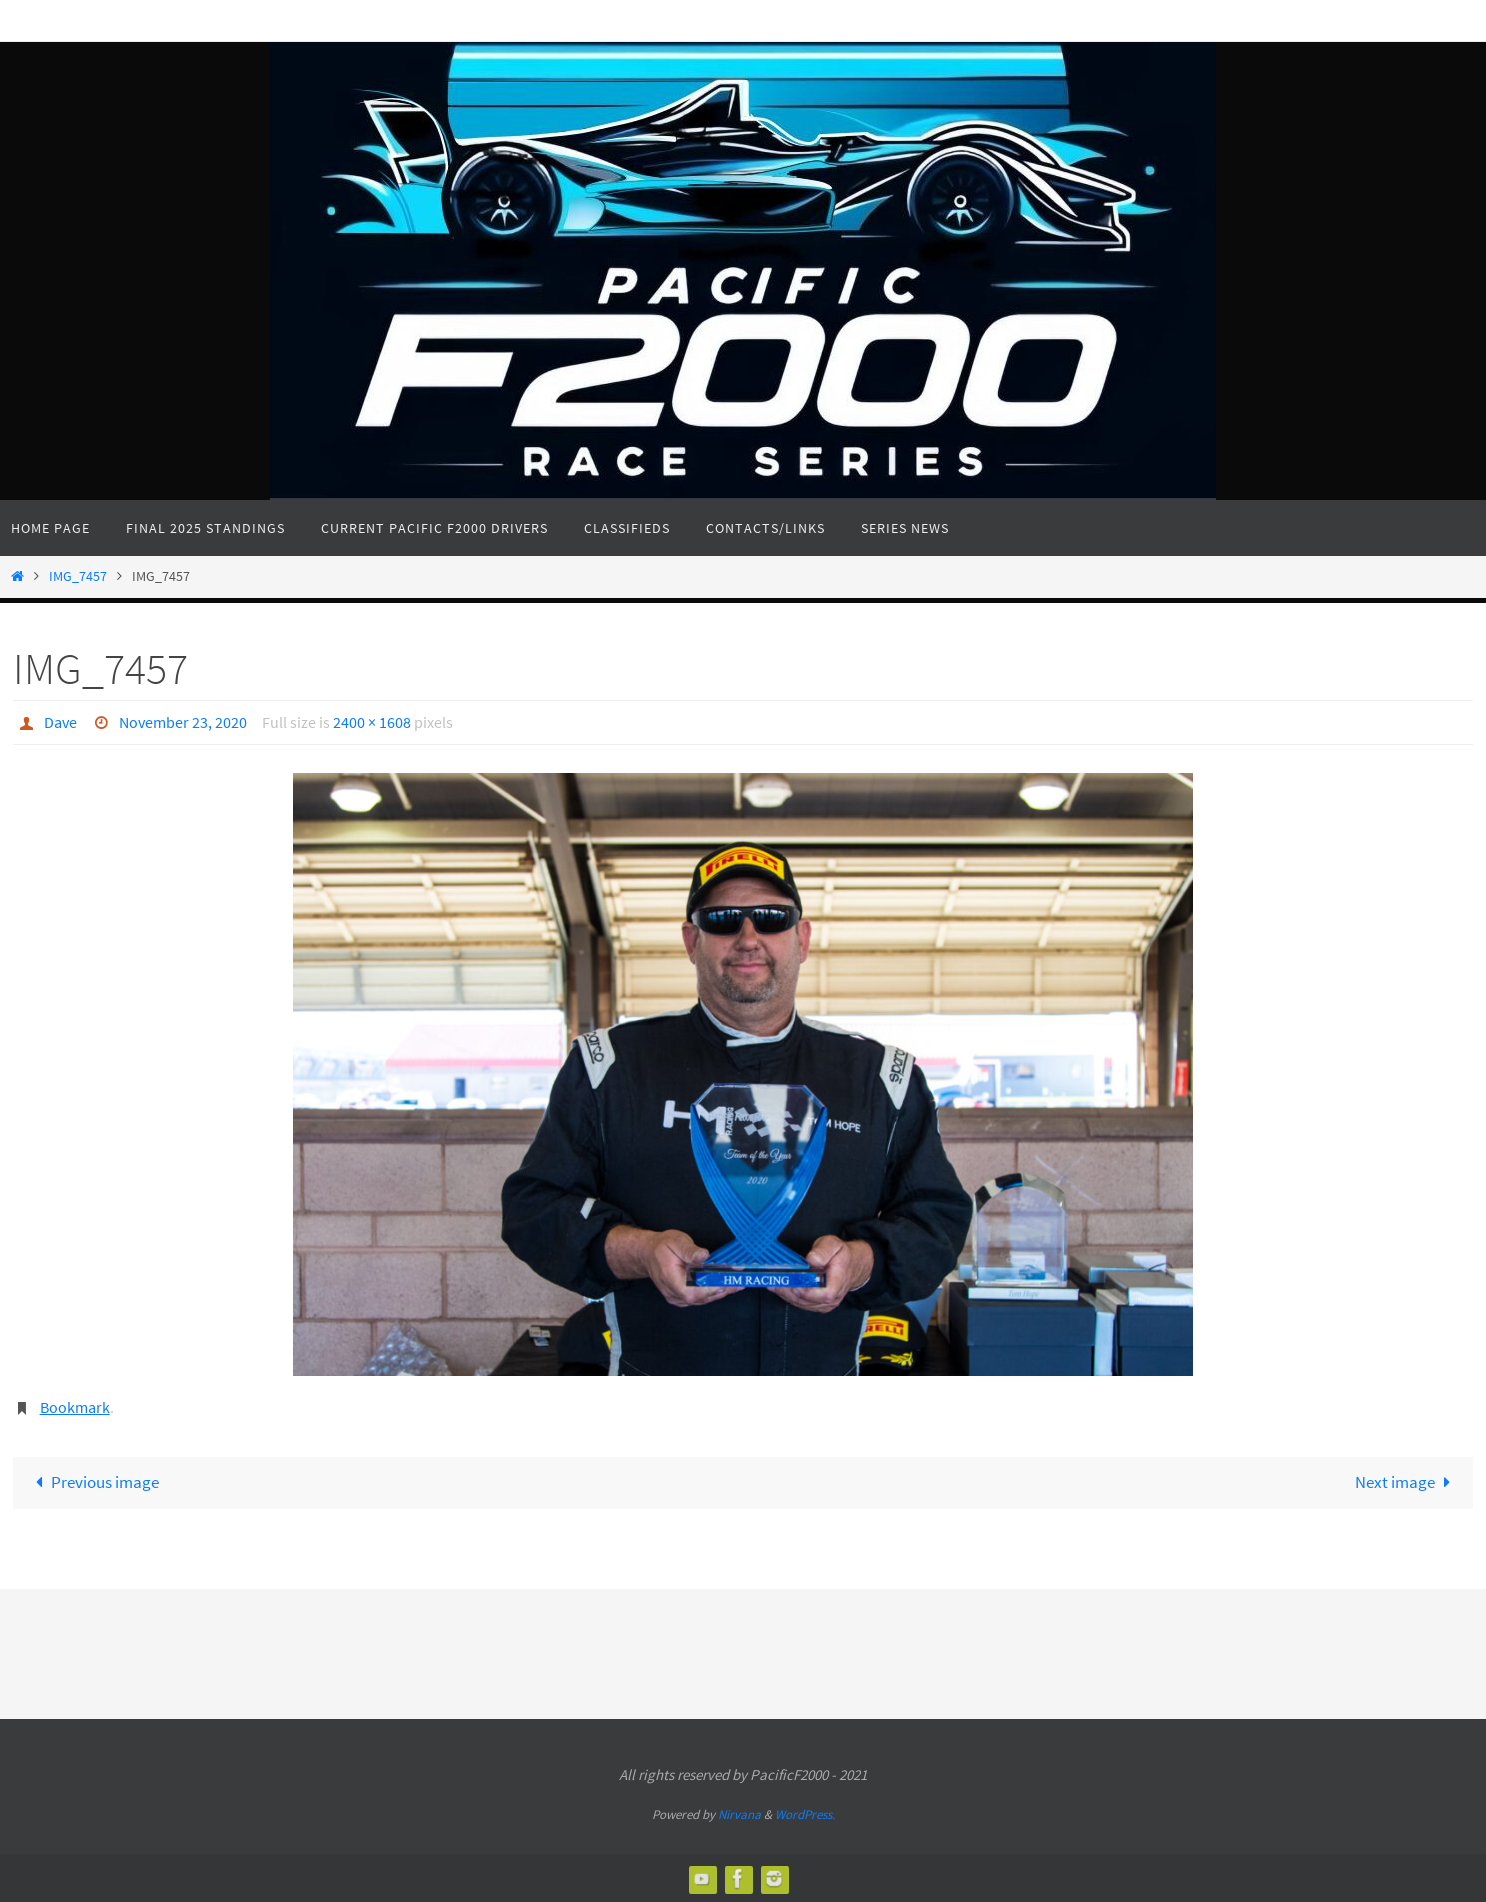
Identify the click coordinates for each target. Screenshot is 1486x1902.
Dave (60, 722)
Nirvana (739, 1813)
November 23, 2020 (183, 722)
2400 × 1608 (372, 722)
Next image (1407, 1481)
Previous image (94, 1481)
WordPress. (805, 1813)
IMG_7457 (78, 576)
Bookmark (75, 1406)
